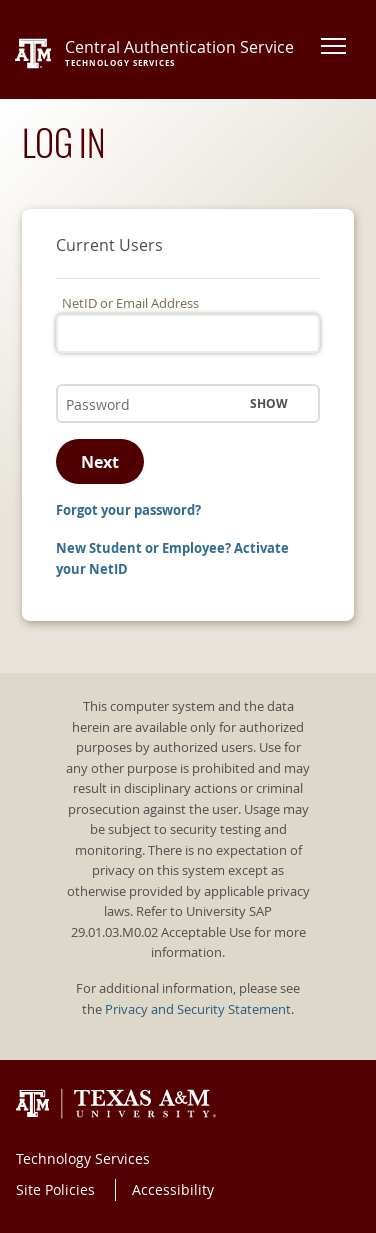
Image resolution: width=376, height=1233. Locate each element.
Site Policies (55, 1189)
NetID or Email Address (130, 303)
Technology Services (83, 1158)
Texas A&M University (116, 1104)
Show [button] (269, 403)
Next (100, 462)
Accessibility (173, 1189)
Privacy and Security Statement (198, 1009)
